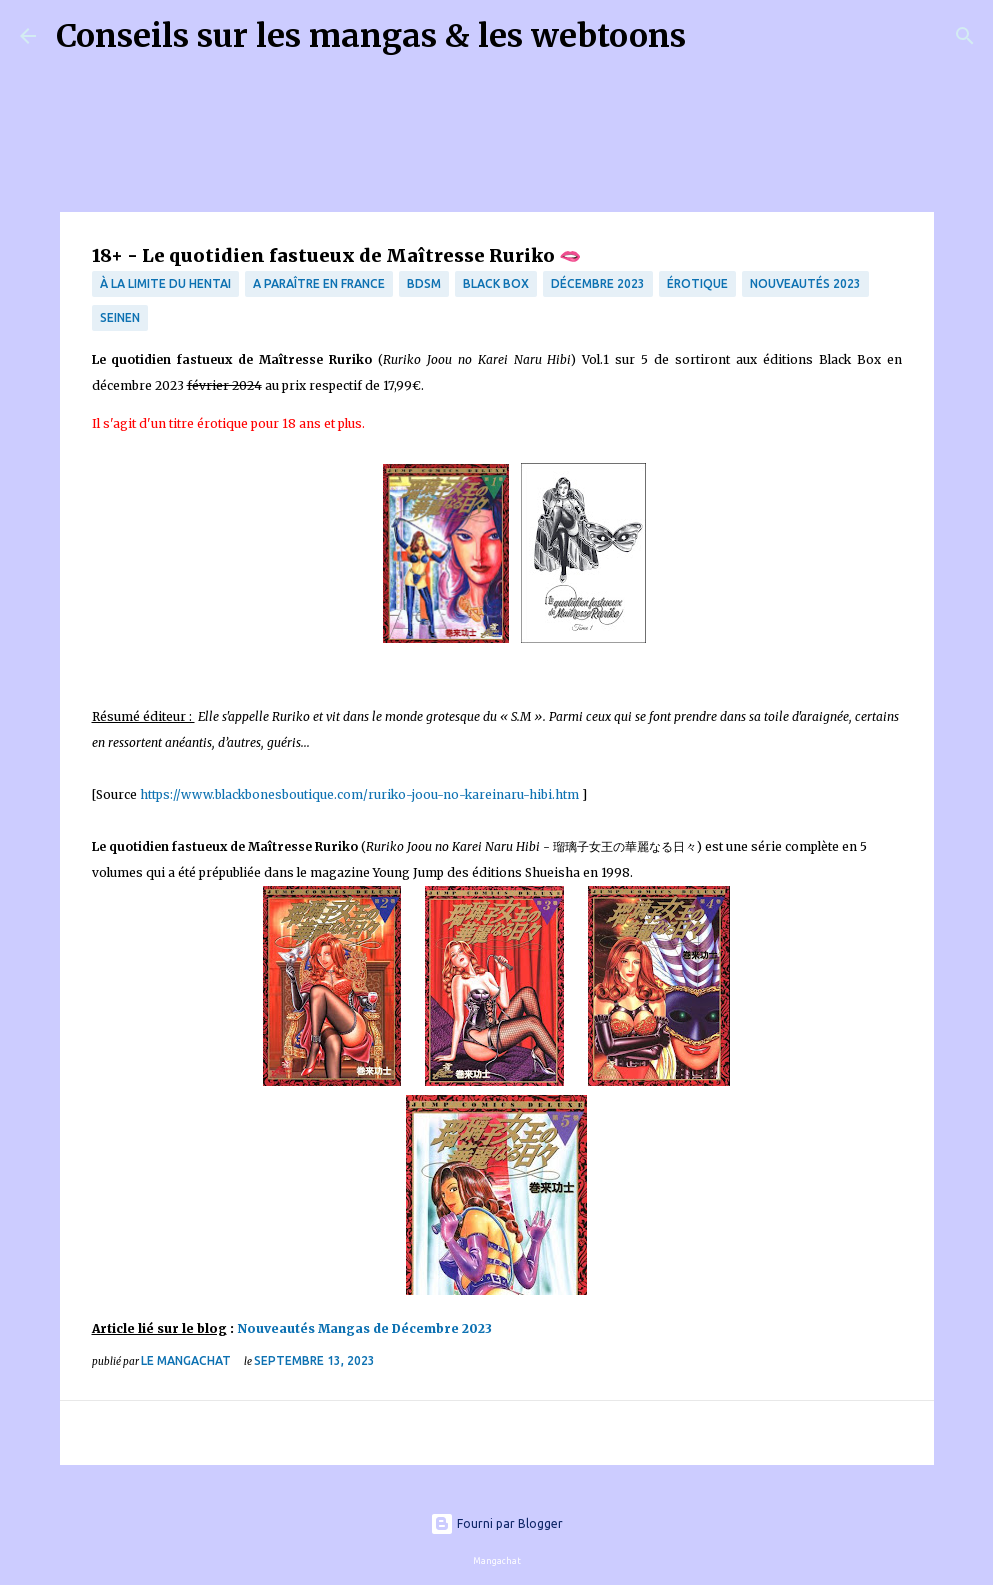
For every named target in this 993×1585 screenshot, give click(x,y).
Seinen (120, 317)
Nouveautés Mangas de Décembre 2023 (364, 1328)
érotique (697, 283)
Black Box (496, 283)
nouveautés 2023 (805, 283)
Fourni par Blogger (496, 1523)
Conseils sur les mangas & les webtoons (371, 36)
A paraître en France (319, 283)
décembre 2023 (598, 283)
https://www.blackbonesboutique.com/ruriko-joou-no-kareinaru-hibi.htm (359, 794)
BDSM (424, 283)
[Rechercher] (714, 36)
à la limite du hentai (165, 283)
